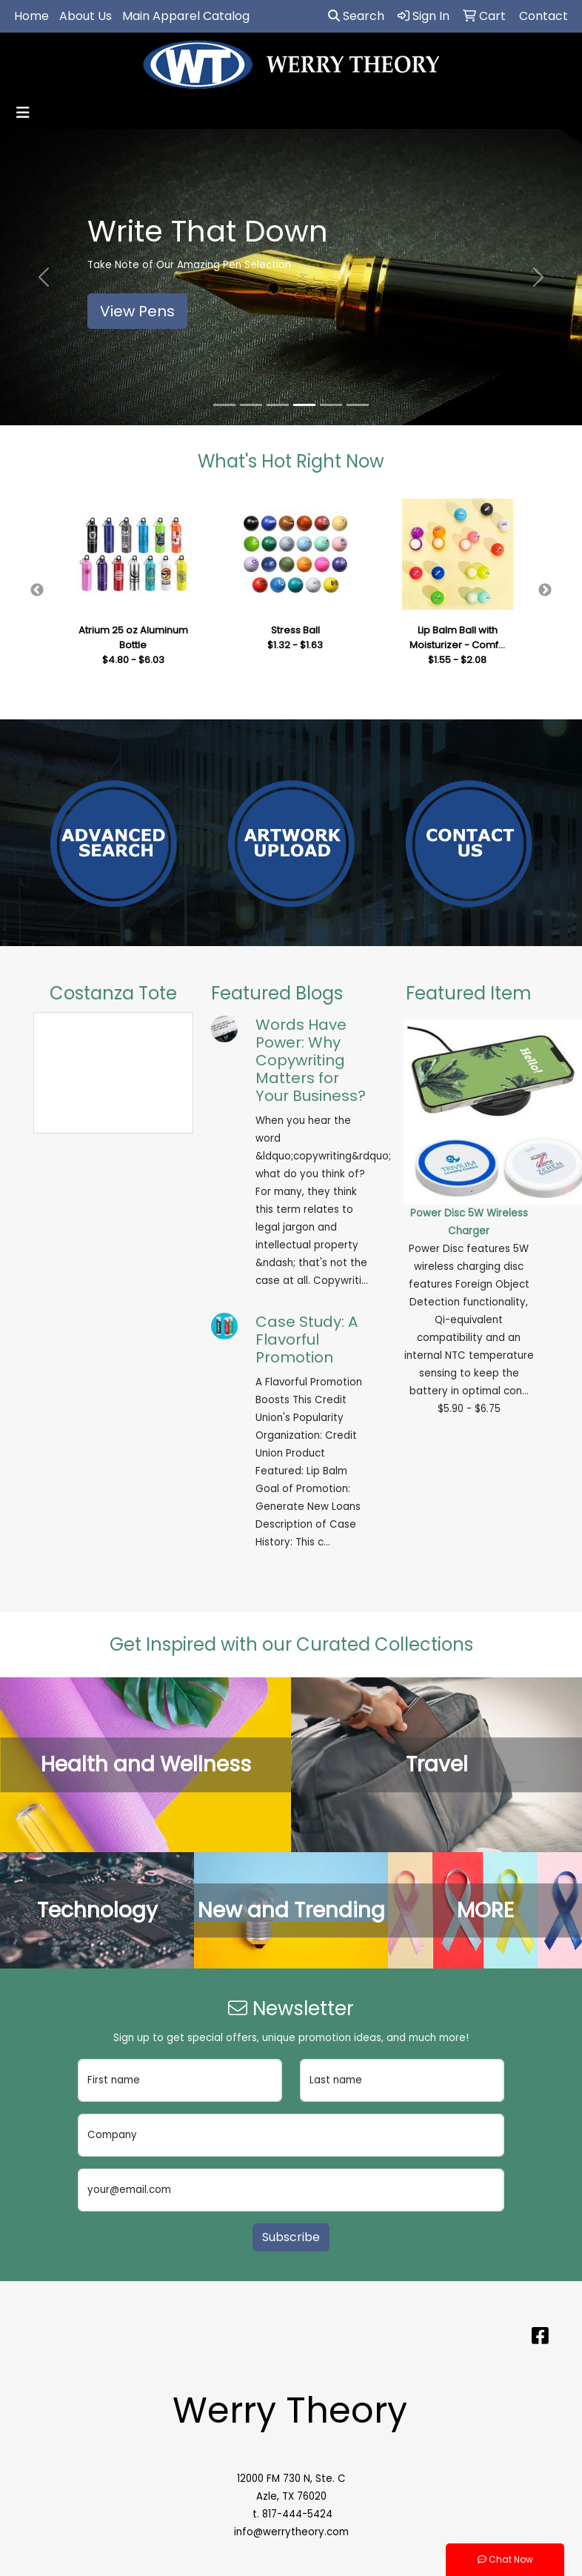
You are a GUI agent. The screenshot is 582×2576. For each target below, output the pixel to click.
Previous (37, 590)
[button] (43, 277)
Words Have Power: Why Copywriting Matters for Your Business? (310, 1060)
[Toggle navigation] (23, 112)
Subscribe (291, 2237)
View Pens (137, 311)
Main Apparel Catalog (186, 15)
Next (545, 590)
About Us (85, 15)
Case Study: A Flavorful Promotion (306, 1339)
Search (356, 15)
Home (31, 15)
